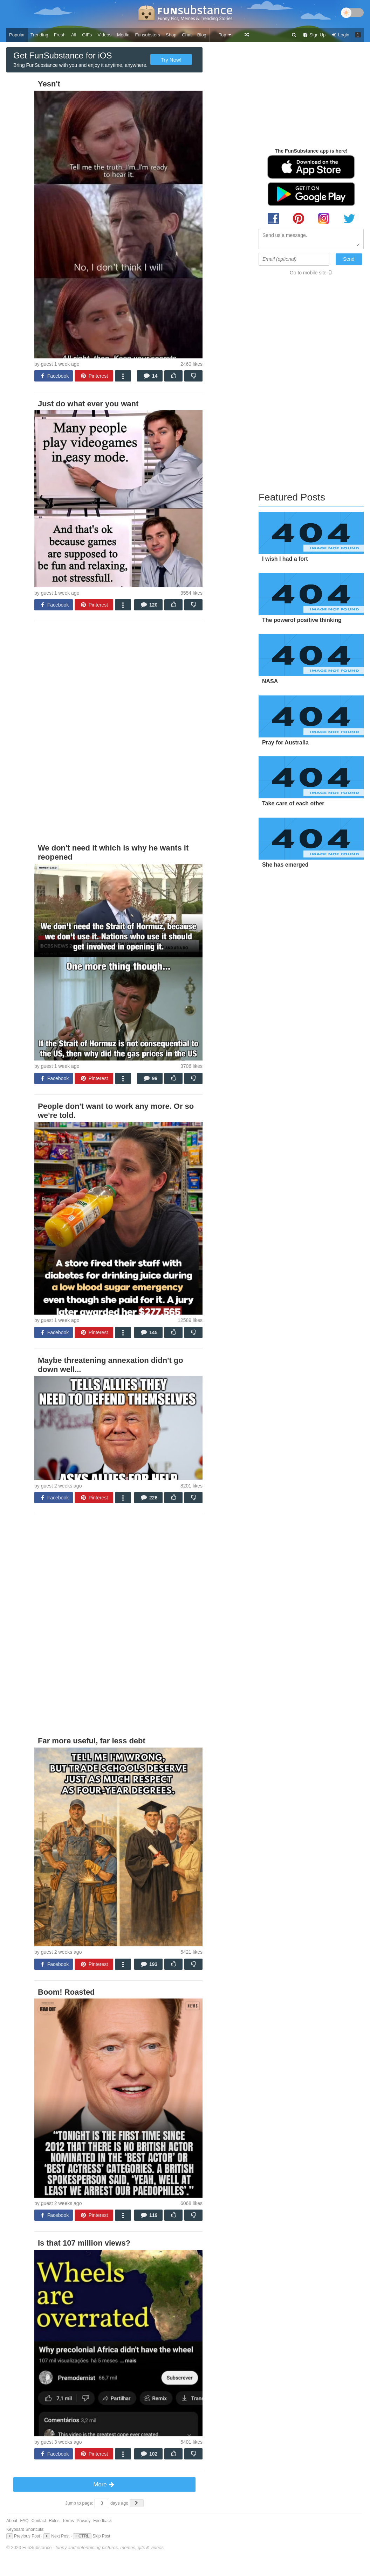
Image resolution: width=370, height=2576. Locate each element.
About (11, 2520)
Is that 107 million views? (84, 2243)
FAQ (24, 2520)
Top (225, 34)
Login (340, 34)
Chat (186, 34)
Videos (105, 34)
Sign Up (314, 34)
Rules (54, 2520)
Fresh (60, 34)
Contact (39, 2520)
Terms (68, 2520)
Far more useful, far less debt (91, 1740)
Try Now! (171, 60)
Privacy (83, 2520)
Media (123, 34)
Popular (17, 34)
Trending (39, 34)
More (104, 2484)
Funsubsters (147, 34)
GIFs (87, 34)
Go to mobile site (308, 272)
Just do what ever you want (88, 403)
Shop (171, 34)
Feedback (102, 2520)
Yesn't (49, 83)
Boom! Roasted (66, 1992)
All (73, 34)
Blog (201, 34)
